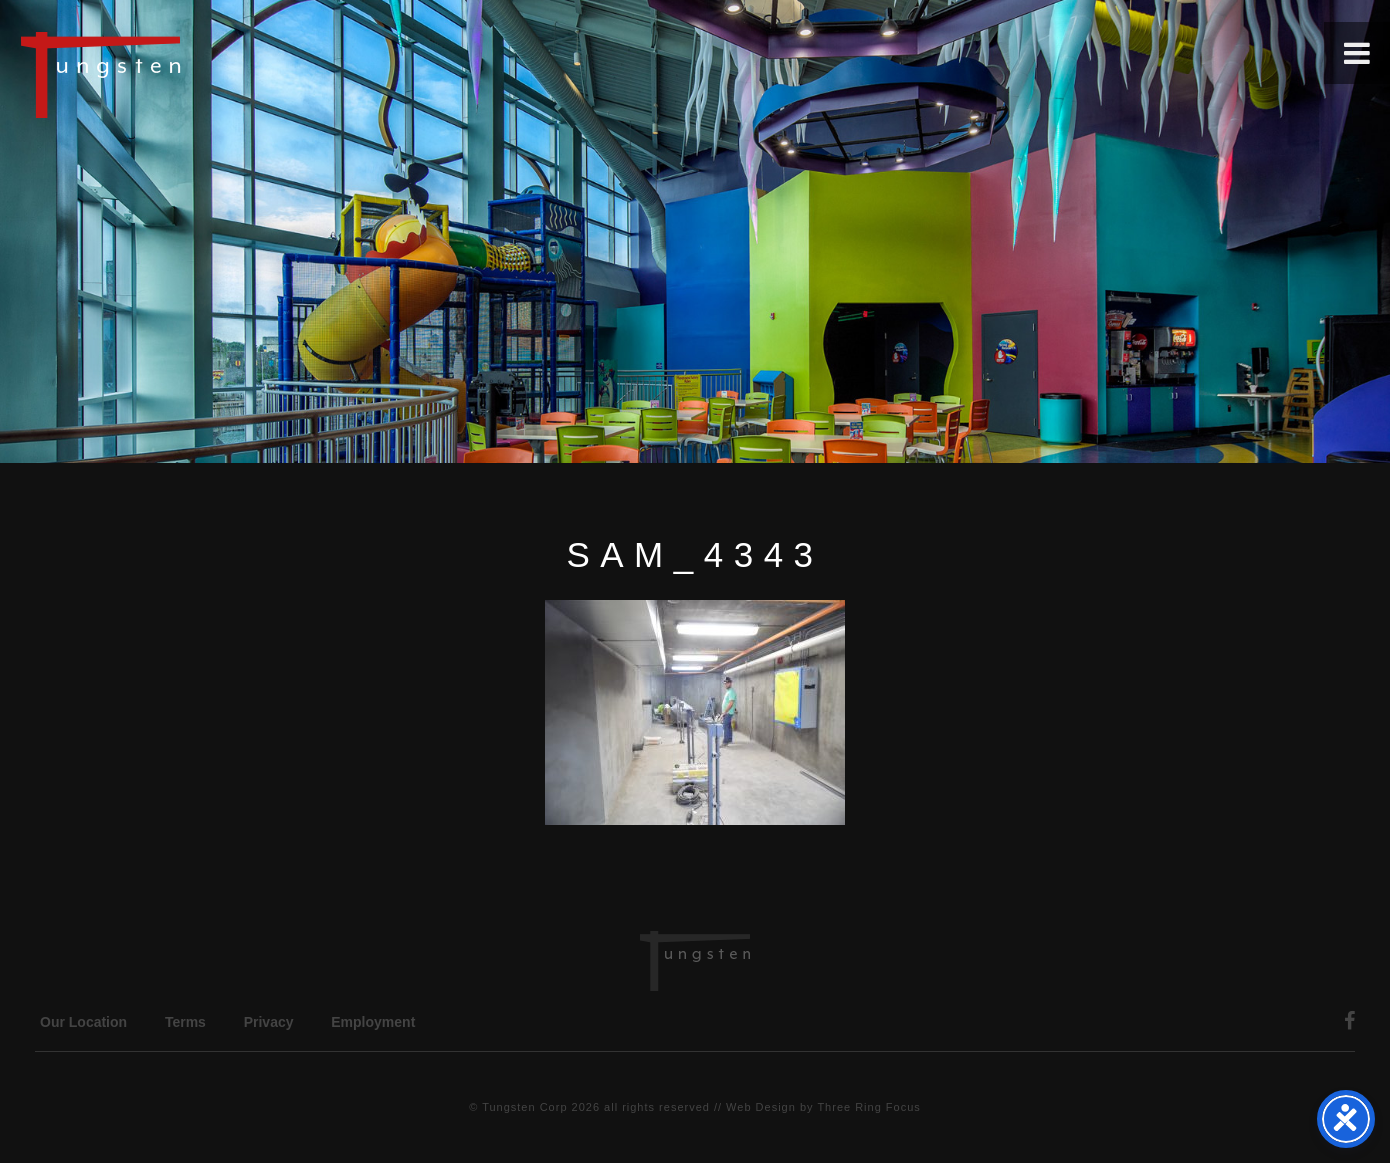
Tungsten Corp (524, 1107)
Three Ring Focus (868, 1107)
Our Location (83, 1022)
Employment (373, 1022)
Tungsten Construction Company (170, 74)
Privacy (269, 1022)
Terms (185, 1022)
